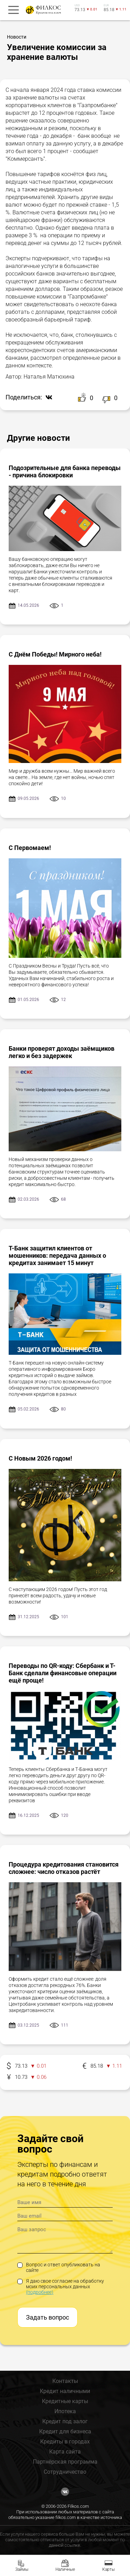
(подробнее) (39, 2292)
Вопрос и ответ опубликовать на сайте (58, 2267)
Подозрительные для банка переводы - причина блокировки (65, 471)
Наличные (65, 2569)
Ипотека (65, 2411)
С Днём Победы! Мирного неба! (55, 654)
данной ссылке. (65, 2545)
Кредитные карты (65, 2401)
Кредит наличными (65, 2391)
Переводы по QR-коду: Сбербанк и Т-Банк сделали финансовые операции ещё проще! (62, 1673)
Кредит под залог (65, 2421)
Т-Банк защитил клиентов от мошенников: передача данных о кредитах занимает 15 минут (57, 1255)
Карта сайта (65, 2451)
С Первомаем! (30, 847)
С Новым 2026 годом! (40, 1458)
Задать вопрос (47, 2317)
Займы (21, 2569)
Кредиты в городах (65, 2441)
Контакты (65, 2381)
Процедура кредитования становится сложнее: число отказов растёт (64, 1868)
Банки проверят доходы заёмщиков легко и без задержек (61, 1052)
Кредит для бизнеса (65, 2431)
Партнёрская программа (65, 2461)
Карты (108, 2569)
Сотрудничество (65, 2471)
